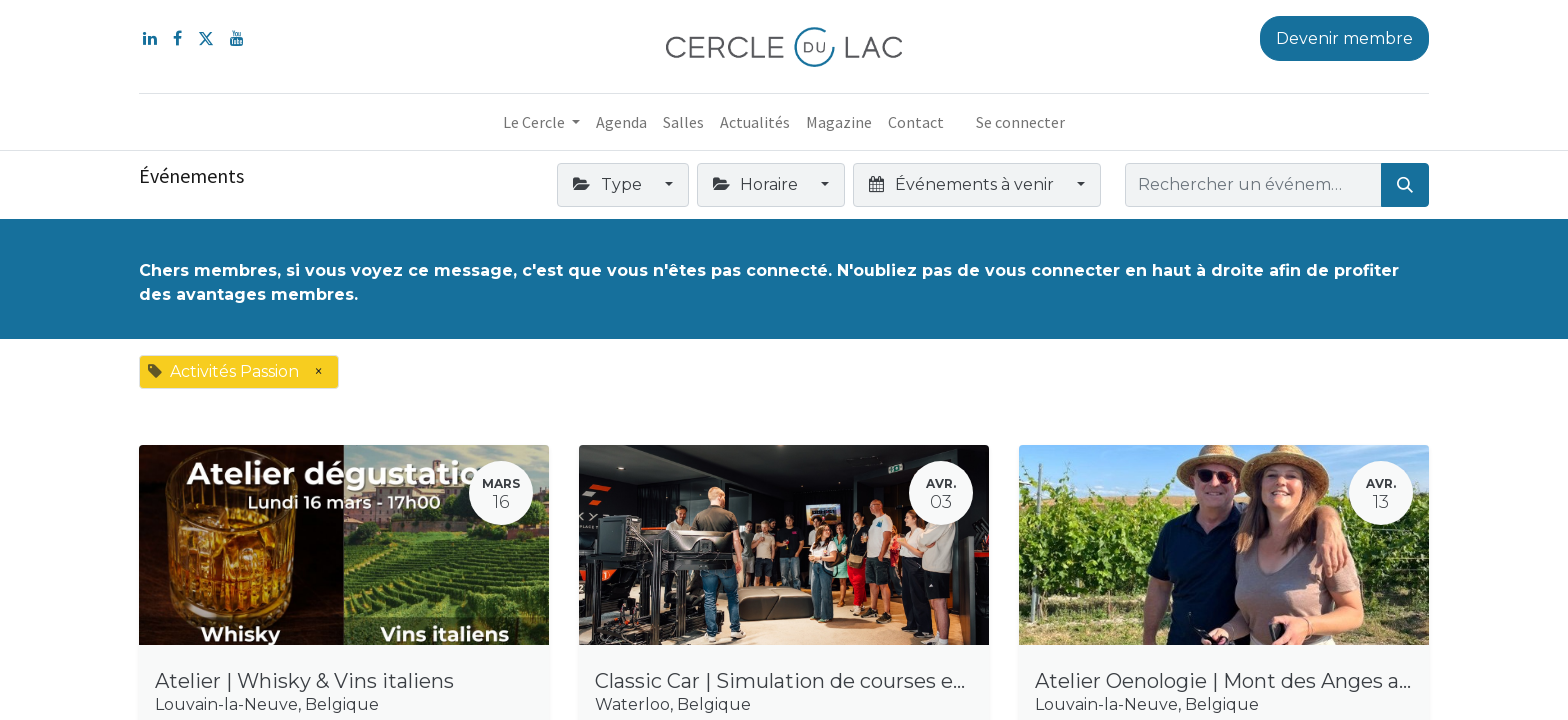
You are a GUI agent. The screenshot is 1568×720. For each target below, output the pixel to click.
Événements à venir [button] (963, 184)
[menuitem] (621, 122)
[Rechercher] (1405, 185)
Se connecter (1020, 122)
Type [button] (609, 184)
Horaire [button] (757, 184)
